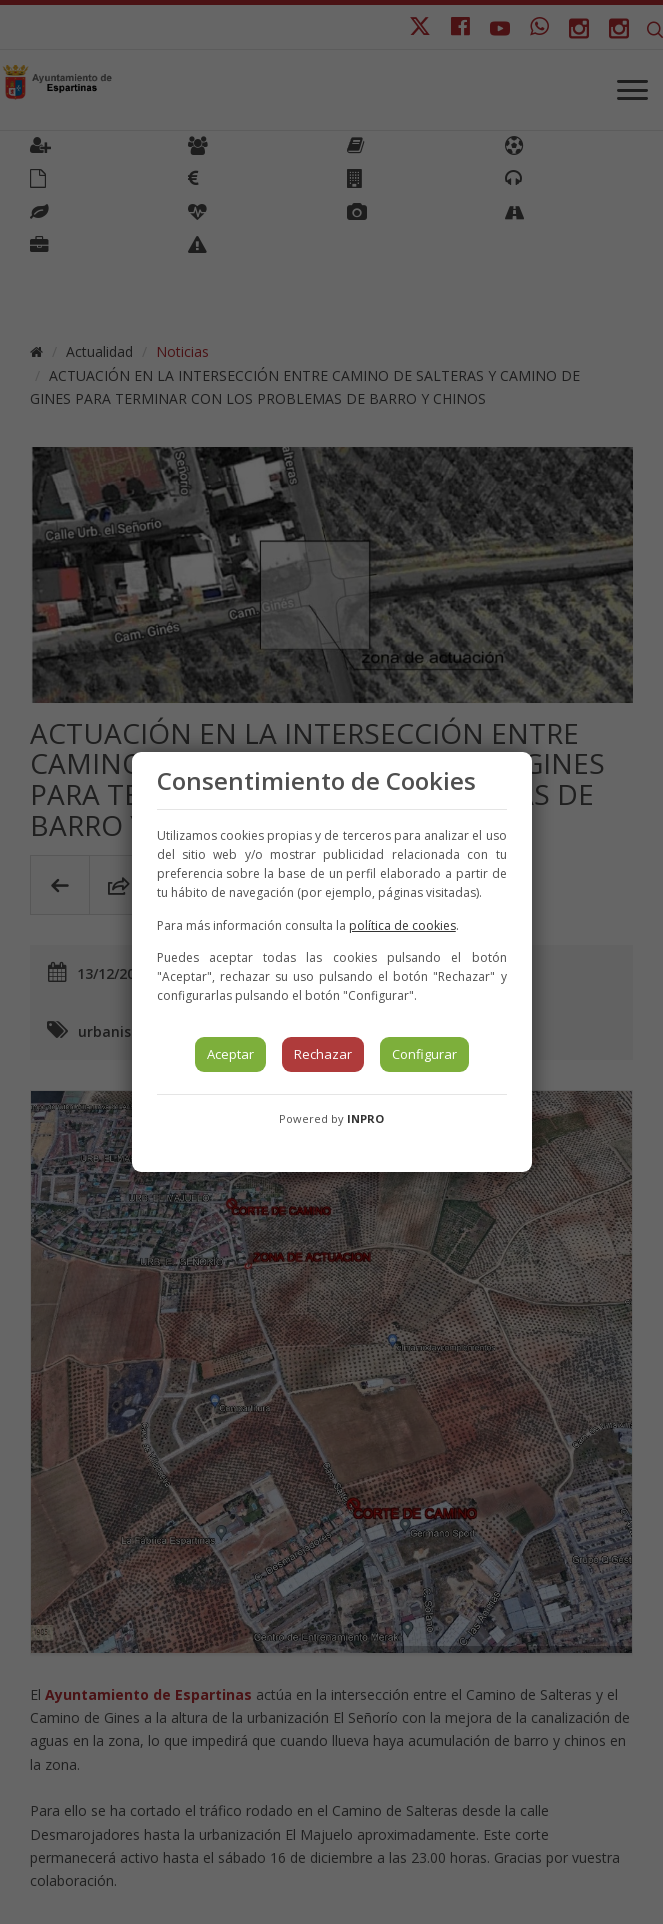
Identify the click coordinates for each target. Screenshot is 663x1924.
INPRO (365, 1118)
